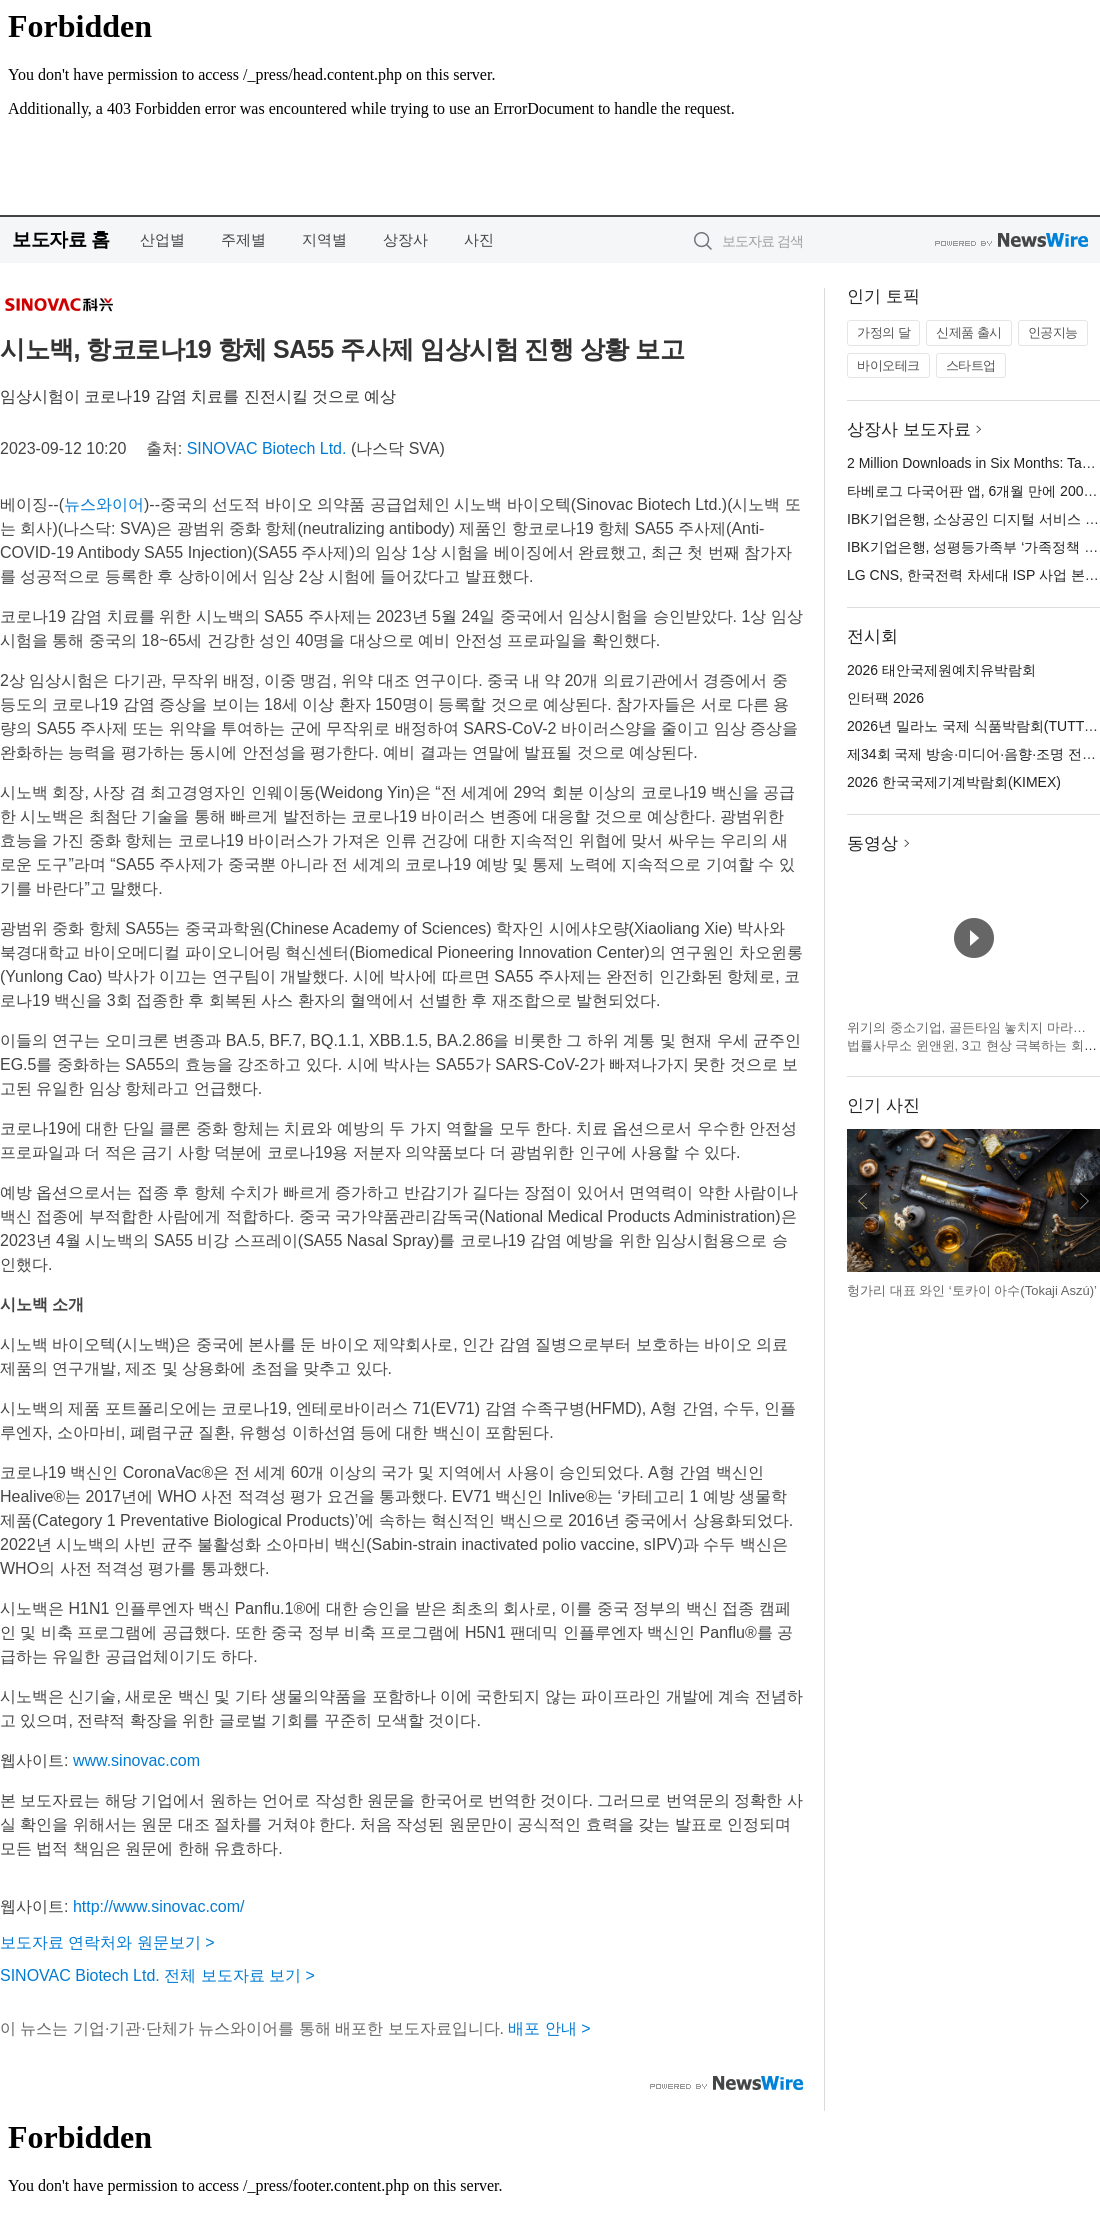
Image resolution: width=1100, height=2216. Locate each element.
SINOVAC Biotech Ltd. (267, 448)
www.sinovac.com (136, 1760)
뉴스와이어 (104, 504)
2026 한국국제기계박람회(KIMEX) (954, 782)
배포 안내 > (549, 2028)
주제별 (243, 239)
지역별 (324, 239)
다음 (1084, 1201)
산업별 (162, 239)
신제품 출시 (969, 332)
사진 (479, 239)
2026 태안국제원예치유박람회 (941, 670)
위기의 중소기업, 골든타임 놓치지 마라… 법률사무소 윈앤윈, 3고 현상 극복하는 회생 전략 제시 (972, 1045)
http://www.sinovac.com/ (159, 1906)
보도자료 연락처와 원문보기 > (107, 1942)
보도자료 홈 (60, 239)
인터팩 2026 (885, 698)
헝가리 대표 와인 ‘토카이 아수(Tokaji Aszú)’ (972, 1290)
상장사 (405, 239)
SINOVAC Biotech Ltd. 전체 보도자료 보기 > (157, 1975)
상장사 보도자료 (909, 429)
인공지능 (1053, 332)
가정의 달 (883, 332)
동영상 (872, 843)
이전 (863, 1201)
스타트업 (971, 365)
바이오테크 (888, 365)
